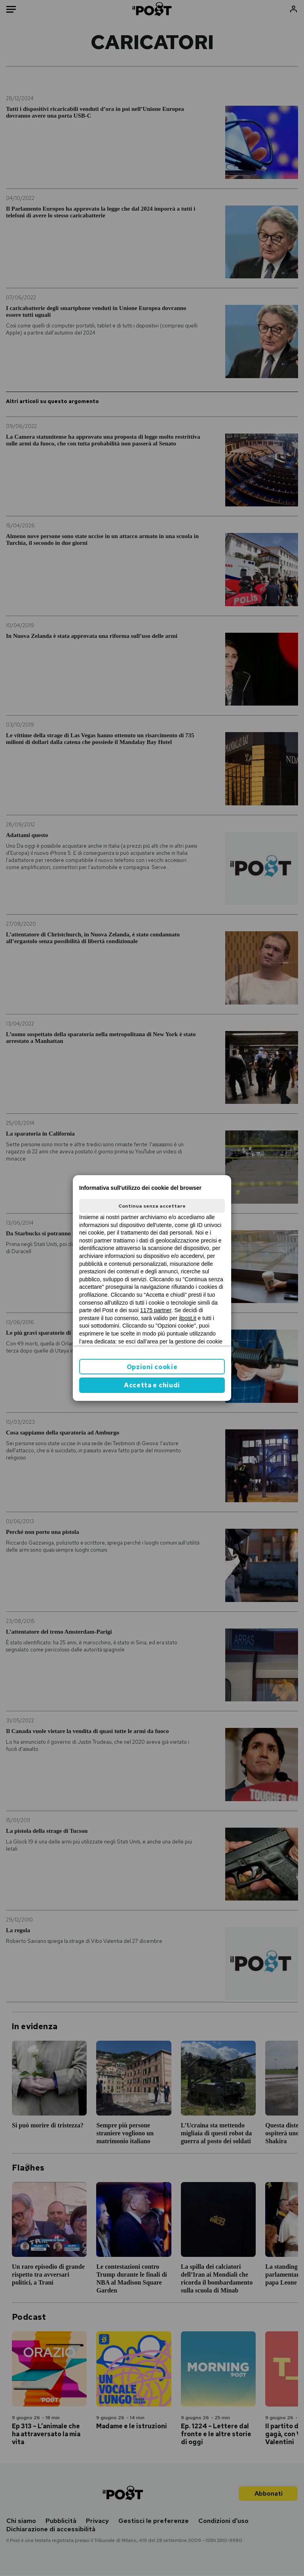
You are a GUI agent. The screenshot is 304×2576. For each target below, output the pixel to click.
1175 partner (155, 1310)
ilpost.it (187, 1318)
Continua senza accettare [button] (152, 1206)
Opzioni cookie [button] (152, 1367)
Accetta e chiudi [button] (152, 1385)
